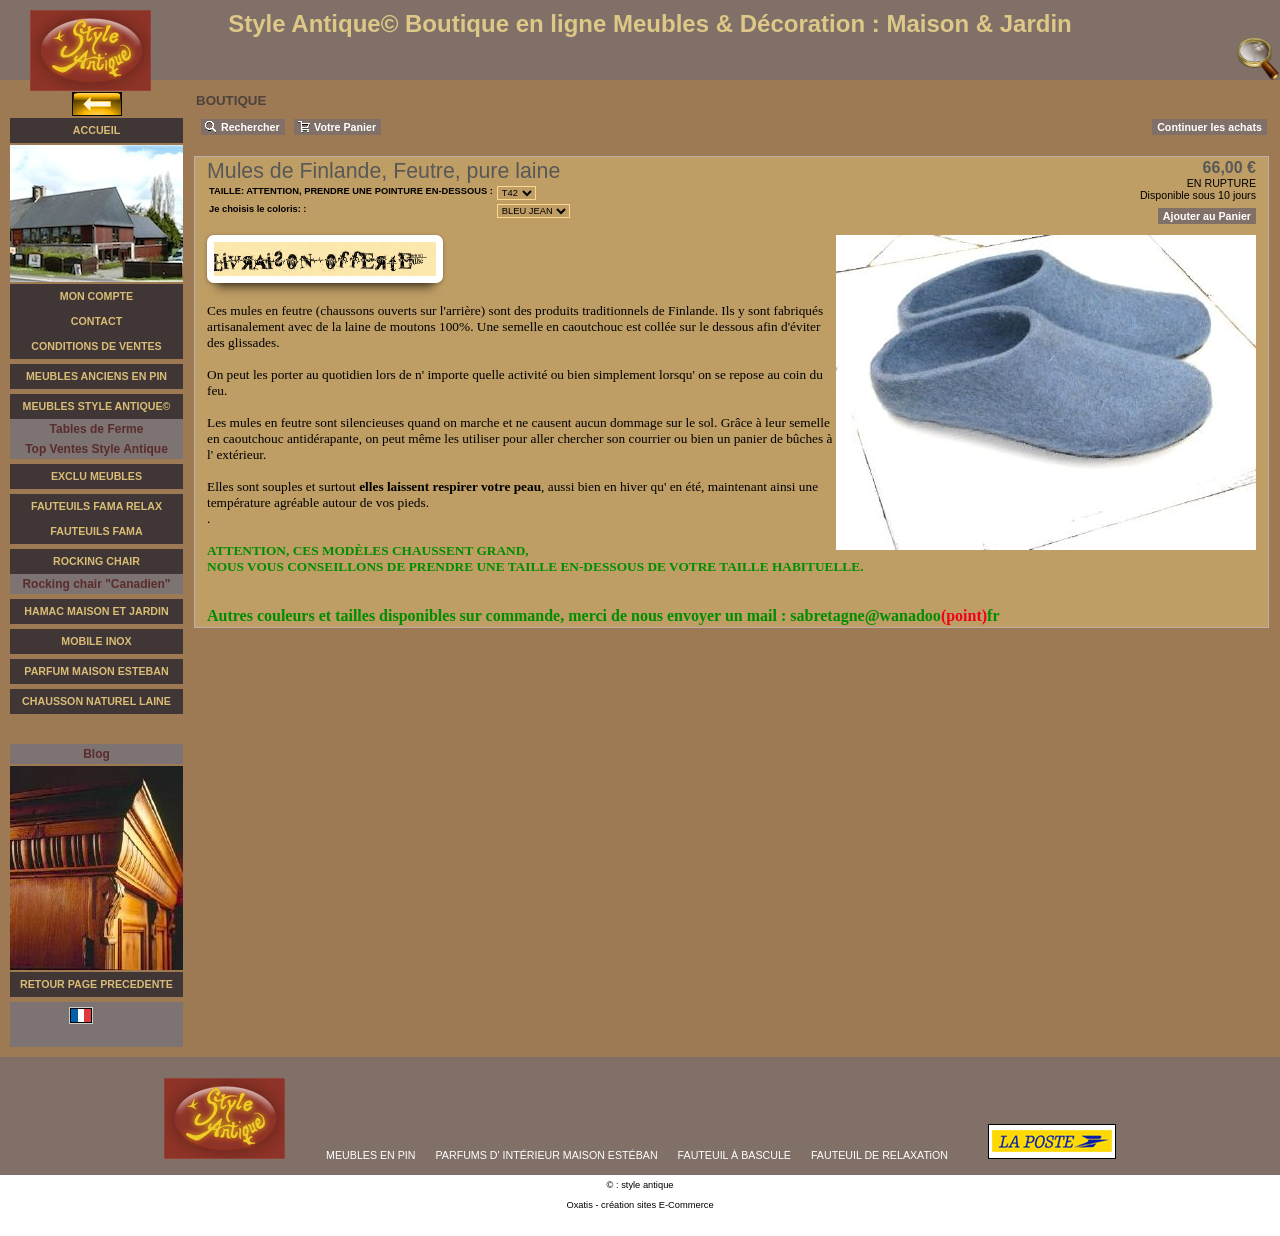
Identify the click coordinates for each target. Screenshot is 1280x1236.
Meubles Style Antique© (97, 406)
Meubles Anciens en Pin (96, 376)
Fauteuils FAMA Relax (96, 506)
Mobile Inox (96, 641)
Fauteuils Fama (96, 531)
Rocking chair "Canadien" (96, 584)
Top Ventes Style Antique (96, 449)
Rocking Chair (96, 561)
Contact (96, 321)
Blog (96, 754)
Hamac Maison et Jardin (96, 611)
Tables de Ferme (97, 429)
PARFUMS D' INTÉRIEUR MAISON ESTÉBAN (547, 1155)
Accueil (96, 130)
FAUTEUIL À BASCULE (734, 1155)
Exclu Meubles (96, 476)
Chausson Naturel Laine (96, 701)
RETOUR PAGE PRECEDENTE (96, 984)
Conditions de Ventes (96, 346)
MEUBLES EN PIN (370, 1155)
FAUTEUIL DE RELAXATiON (879, 1155)
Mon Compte (96, 296)
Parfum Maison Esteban (96, 671)
